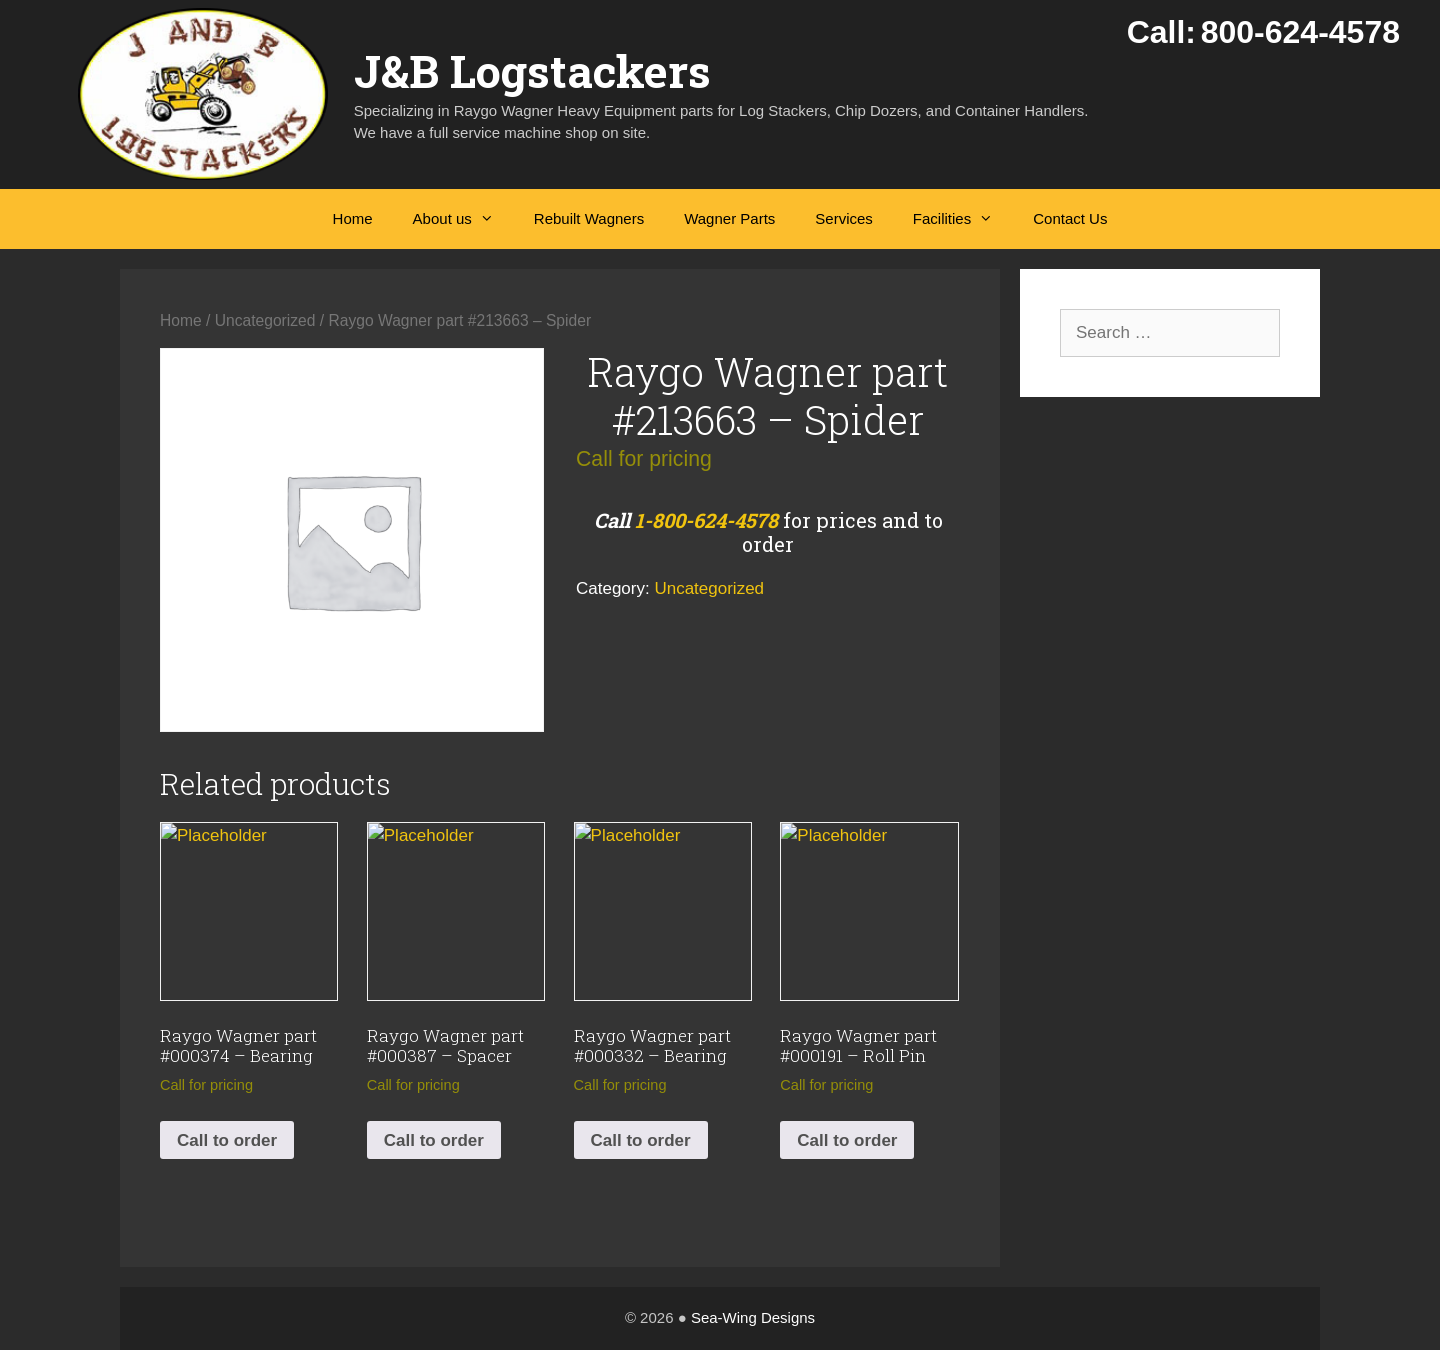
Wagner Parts (729, 218)
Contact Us (1070, 218)
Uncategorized (265, 320)
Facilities (963, 219)
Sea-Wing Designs (753, 1317)
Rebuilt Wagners (589, 218)
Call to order (227, 1140)
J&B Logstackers (532, 70)
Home (353, 218)
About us (463, 219)
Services (844, 218)
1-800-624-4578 (706, 520)
